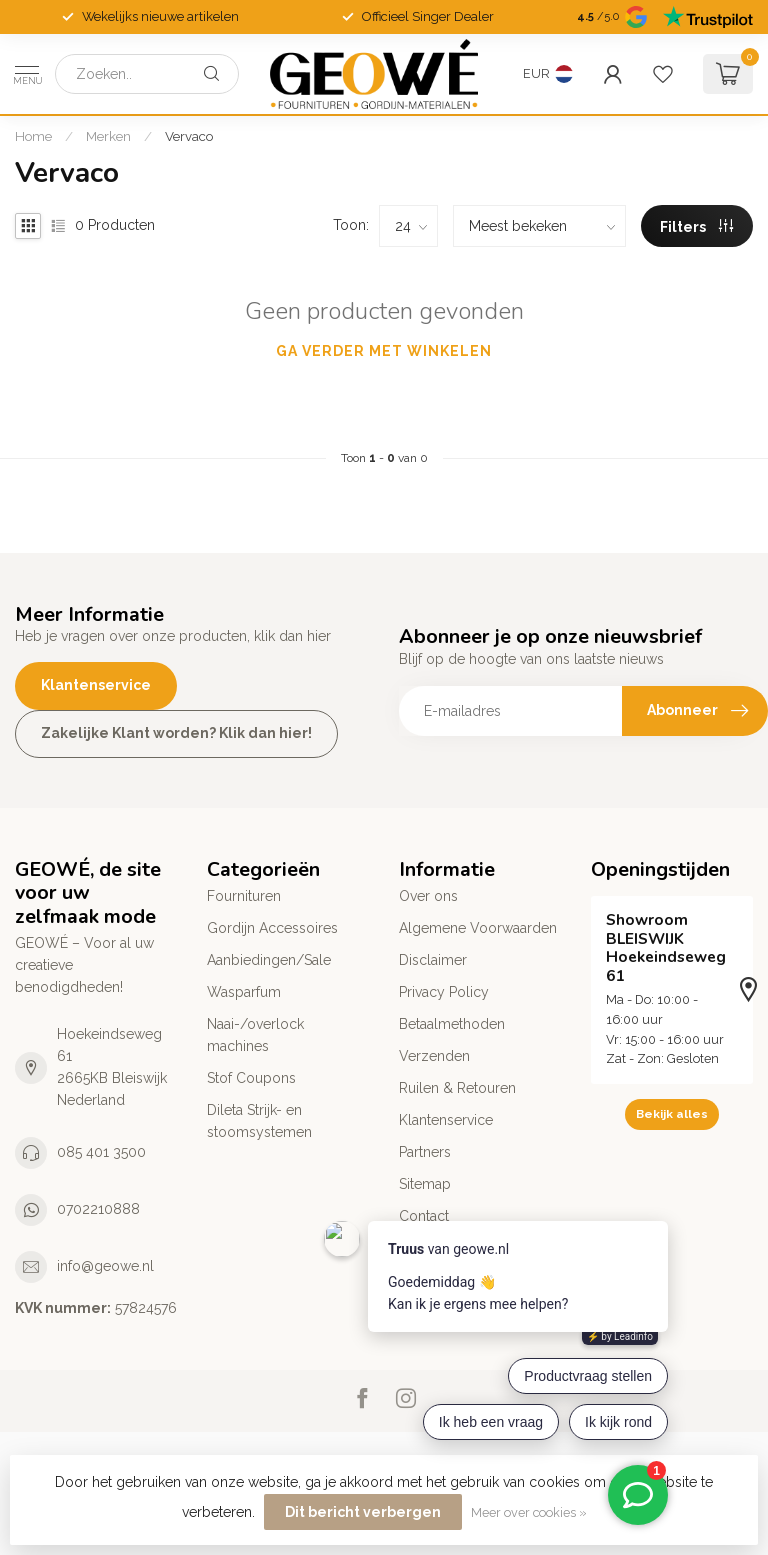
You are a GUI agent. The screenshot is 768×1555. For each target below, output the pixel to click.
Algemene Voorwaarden (478, 928)
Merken (108, 136)
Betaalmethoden (452, 1024)
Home (33, 136)
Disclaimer (433, 960)
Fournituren (244, 896)
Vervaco (189, 136)
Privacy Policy (444, 992)
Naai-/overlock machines (255, 1035)
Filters (696, 227)
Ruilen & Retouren (457, 1088)
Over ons (428, 896)
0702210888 (98, 1209)
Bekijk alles (672, 1114)
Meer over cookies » (529, 1512)
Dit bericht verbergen (363, 1512)
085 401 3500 (101, 1152)
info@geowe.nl (105, 1266)
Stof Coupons (251, 1078)
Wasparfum (244, 992)
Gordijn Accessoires (272, 928)
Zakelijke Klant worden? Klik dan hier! (176, 733)
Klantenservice (96, 685)
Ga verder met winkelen (384, 351)
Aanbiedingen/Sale (269, 960)
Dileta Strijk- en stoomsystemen (259, 1121)
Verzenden (434, 1056)
